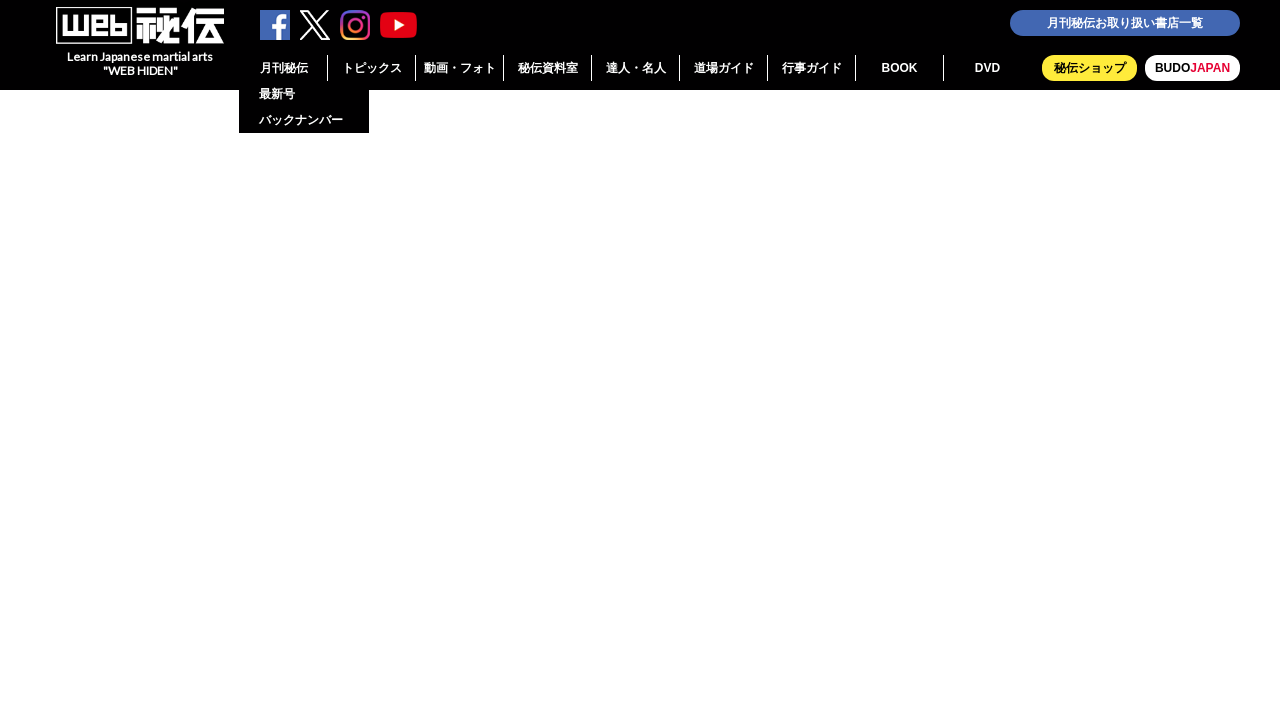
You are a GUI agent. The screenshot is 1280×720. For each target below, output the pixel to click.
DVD (987, 68)
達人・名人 (636, 68)
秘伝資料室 (548, 68)
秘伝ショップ (1090, 68)
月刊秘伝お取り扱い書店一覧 (1125, 23)
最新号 (277, 94)
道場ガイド (724, 68)
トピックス (372, 68)
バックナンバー (301, 120)
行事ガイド (812, 68)
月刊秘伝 (284, 68)
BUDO (1192, 68)
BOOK (900, 68)
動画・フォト (460, 68)
